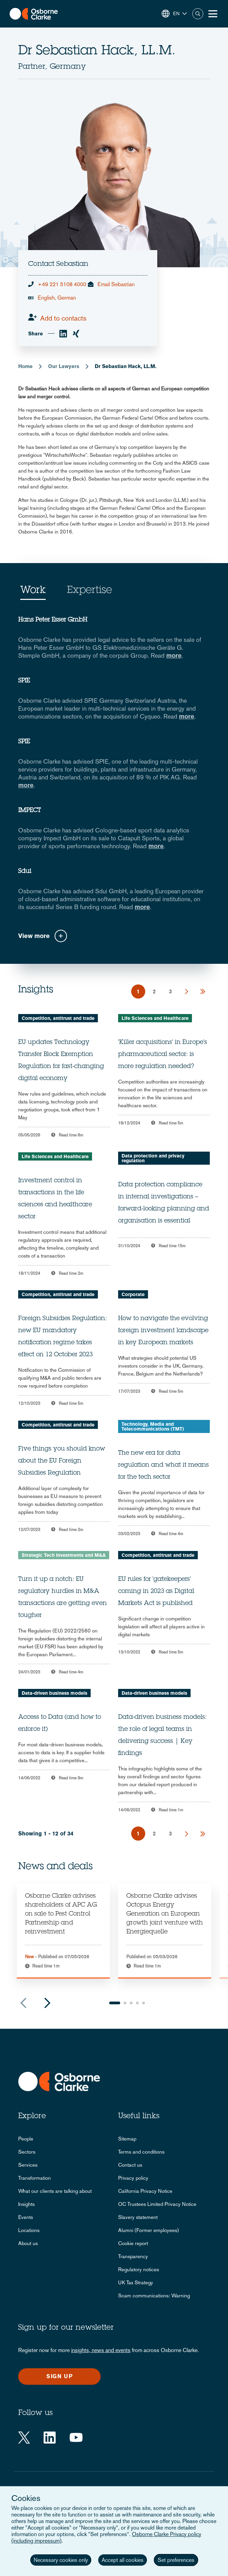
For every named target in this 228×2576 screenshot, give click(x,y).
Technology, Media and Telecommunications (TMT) (153, 1426)
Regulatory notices (138, 2269)
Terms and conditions (141, 2152)
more (174, 655)
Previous (23, 2003)
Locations (28, 2230)
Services (27, 2165)
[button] (174, 14)
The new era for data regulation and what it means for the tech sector (163, 1465)
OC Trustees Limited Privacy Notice (157, 2204)
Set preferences (176, 2560)
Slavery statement (138, 2217)
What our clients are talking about (55, 2191)
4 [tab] (137, 2003)
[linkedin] (63, 333)
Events (25, 2217)
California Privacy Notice (145, 2191)
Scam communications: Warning (154, 2295)
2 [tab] (125, 2003)
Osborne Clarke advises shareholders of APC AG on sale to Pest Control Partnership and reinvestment (61, 1914)
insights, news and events (100, 2350)
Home (25, 366)
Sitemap (127, 2139)
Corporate (133, 1294)
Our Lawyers (63, 366)
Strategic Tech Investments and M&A (64, 1555)
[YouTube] (76, 2438)
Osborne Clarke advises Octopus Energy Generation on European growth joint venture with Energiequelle (164, 1914)
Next (47, 2003)
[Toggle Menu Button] (212, 13)
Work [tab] (33, 590)
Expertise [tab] (89, 590)
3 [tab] (131, 2003)
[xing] (76, 333)
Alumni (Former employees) (148, 2230)
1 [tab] (114, 2003)
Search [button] (197, 13)
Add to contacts (63, 318)
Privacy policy (133, 2178)
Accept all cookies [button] (123, 2560)
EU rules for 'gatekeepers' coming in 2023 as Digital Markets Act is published (156, 1591)
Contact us (130, 2165)
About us (28, 2243)
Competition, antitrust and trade (58, 1018)
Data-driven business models (54, 1693)
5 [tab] (143, 2003)
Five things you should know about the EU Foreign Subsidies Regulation (61, 1461)
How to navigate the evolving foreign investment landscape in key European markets (163, 1331)
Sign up (59, 2376)
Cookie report (133, 2243)
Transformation (34, 2178)
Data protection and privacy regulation (153, 1158)
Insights (26, 2204)
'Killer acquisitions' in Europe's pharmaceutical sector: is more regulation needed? (162, 1054)
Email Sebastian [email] (116, 284)
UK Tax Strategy (135, 2282)
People (25, 2139)
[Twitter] (24, 2438)
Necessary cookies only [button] (61, 2560)
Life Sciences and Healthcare (155, 1018)
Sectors (26, 2152)
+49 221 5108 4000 (62, 284)
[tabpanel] (63, 1931)
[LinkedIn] (50, 2438)
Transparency (133, 2256)
